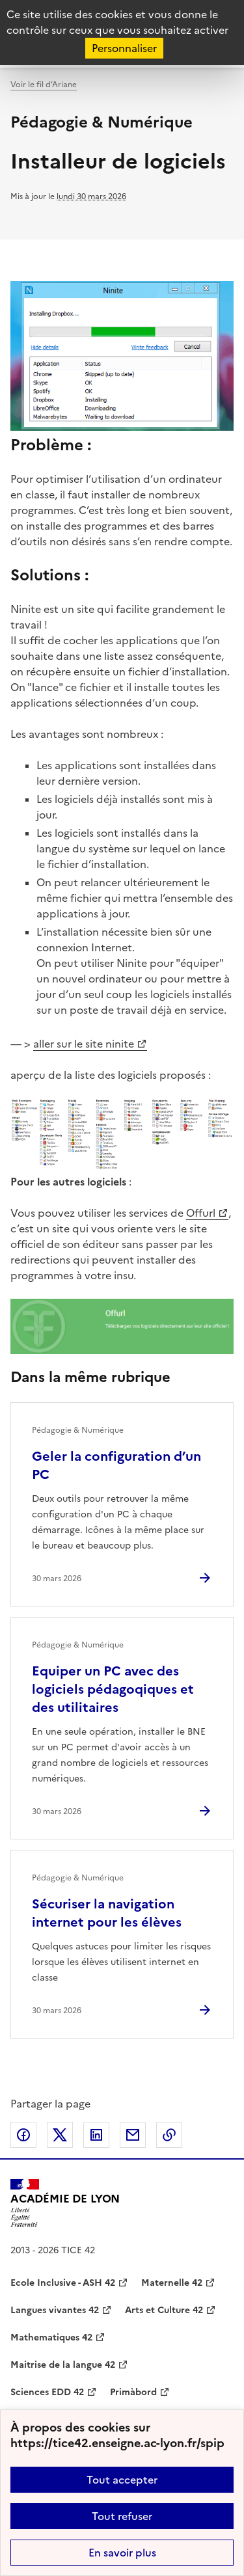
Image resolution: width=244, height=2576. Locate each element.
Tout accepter (122, 2480)
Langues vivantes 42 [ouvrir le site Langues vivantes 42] (54, 2310)
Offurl (200, 1213)
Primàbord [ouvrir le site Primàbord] (133, 2392)
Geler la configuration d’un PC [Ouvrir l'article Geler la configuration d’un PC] (116, 1465)
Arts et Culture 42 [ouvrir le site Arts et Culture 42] (164, 2310)
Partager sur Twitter (60, 2135)
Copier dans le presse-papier (169, 2135)
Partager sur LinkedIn (96, 2135)
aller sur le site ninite (83, 1043)
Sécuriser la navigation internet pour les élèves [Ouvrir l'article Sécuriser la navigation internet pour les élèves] (107, 1913)
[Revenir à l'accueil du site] (65, 2203)
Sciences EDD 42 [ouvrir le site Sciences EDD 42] (47, 2392)
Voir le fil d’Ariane (43, 84)
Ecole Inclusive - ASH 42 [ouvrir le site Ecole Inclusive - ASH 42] (62, 2283)
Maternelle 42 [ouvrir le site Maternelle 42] (171, 2283)
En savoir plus (122, 2552)
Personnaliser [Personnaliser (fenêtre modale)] (124, 48)
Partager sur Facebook (23, 2135)
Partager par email (133, 2135)
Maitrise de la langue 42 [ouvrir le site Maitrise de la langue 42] (62, 2365)
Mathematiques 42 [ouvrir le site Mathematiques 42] (51, 2337)
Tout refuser (122, 2516)
